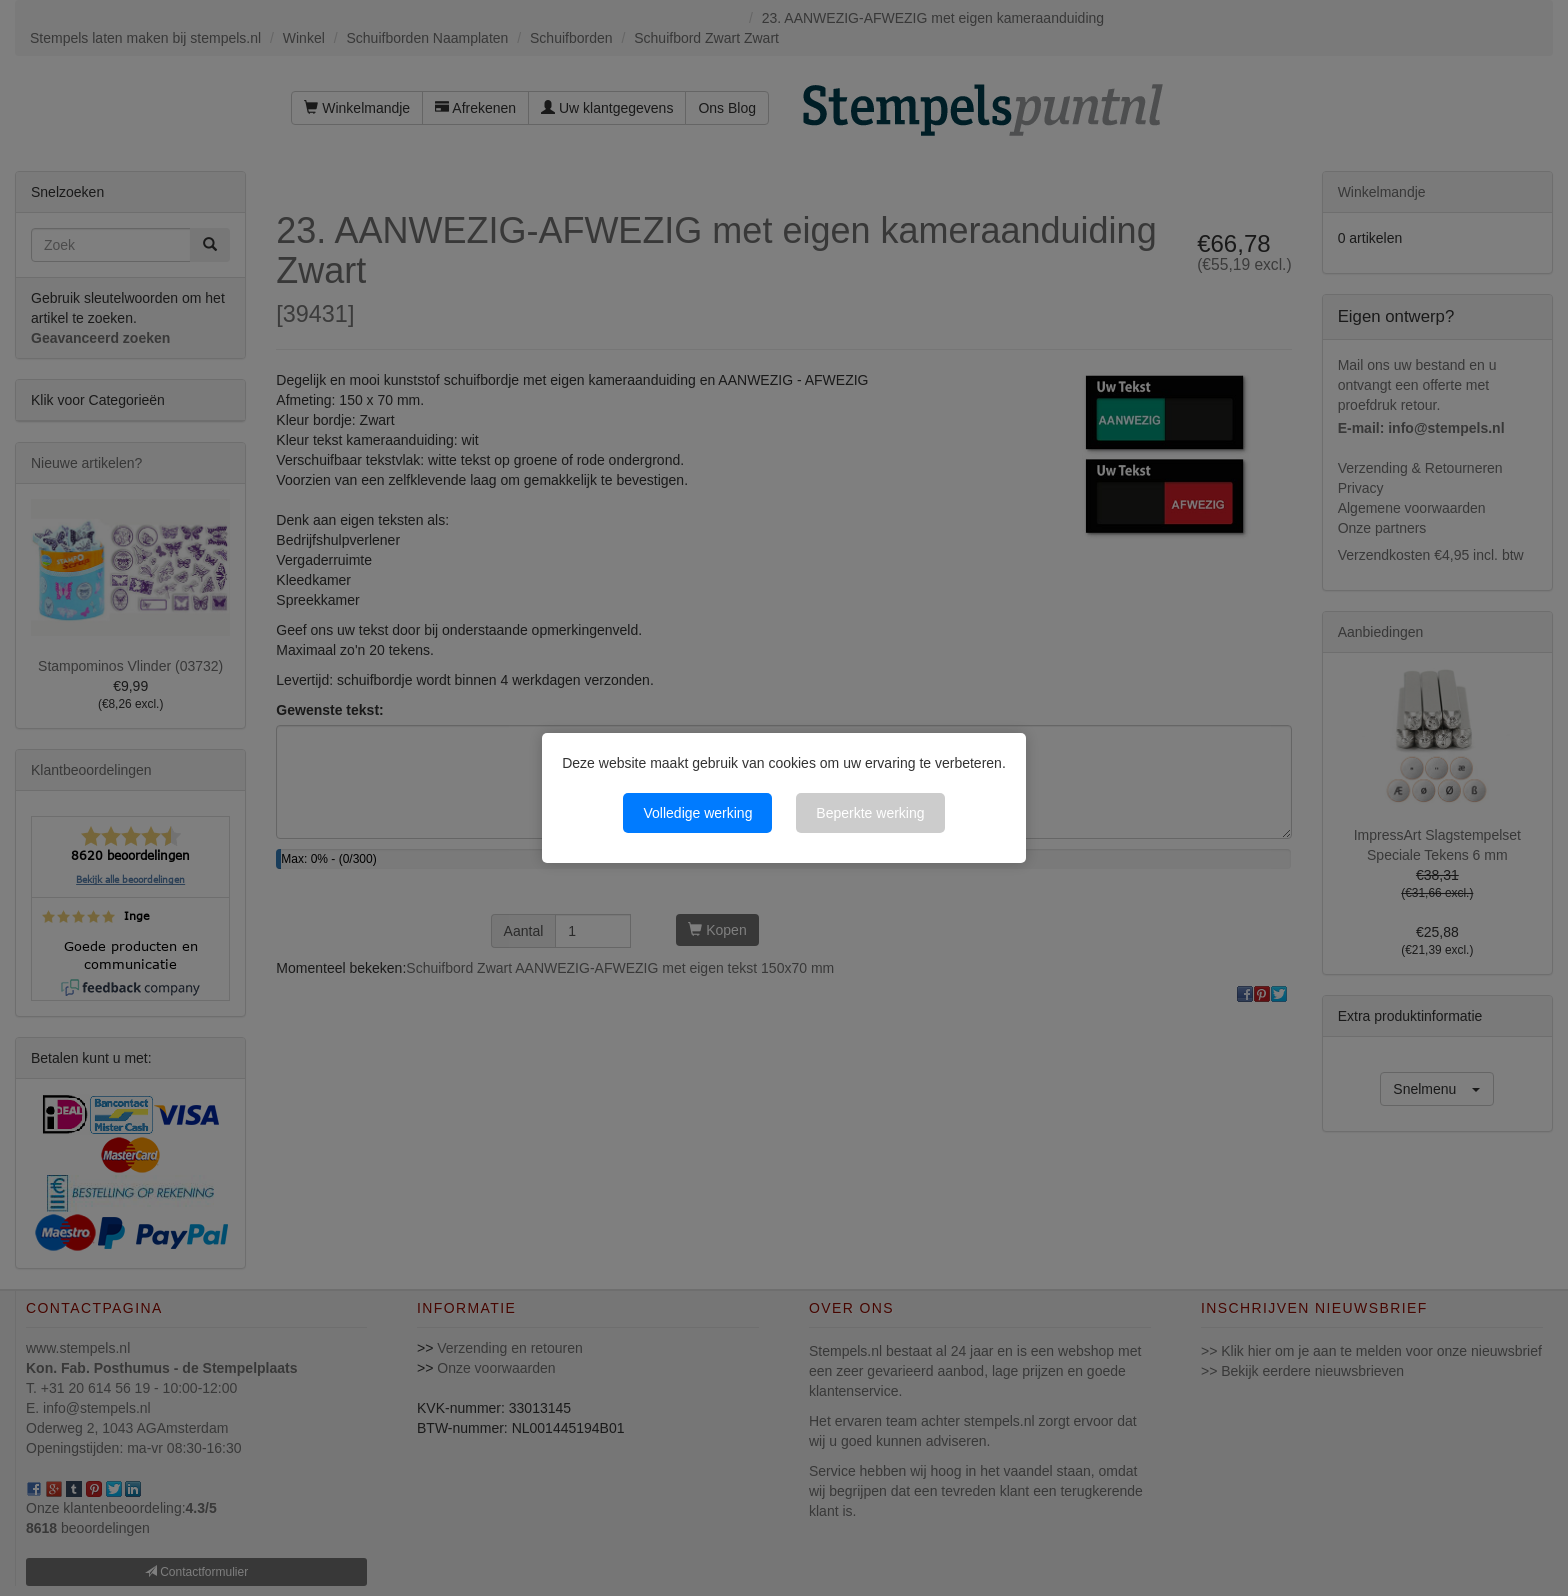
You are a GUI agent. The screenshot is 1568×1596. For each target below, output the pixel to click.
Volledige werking (697, 813)
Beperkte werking (870, 813)
